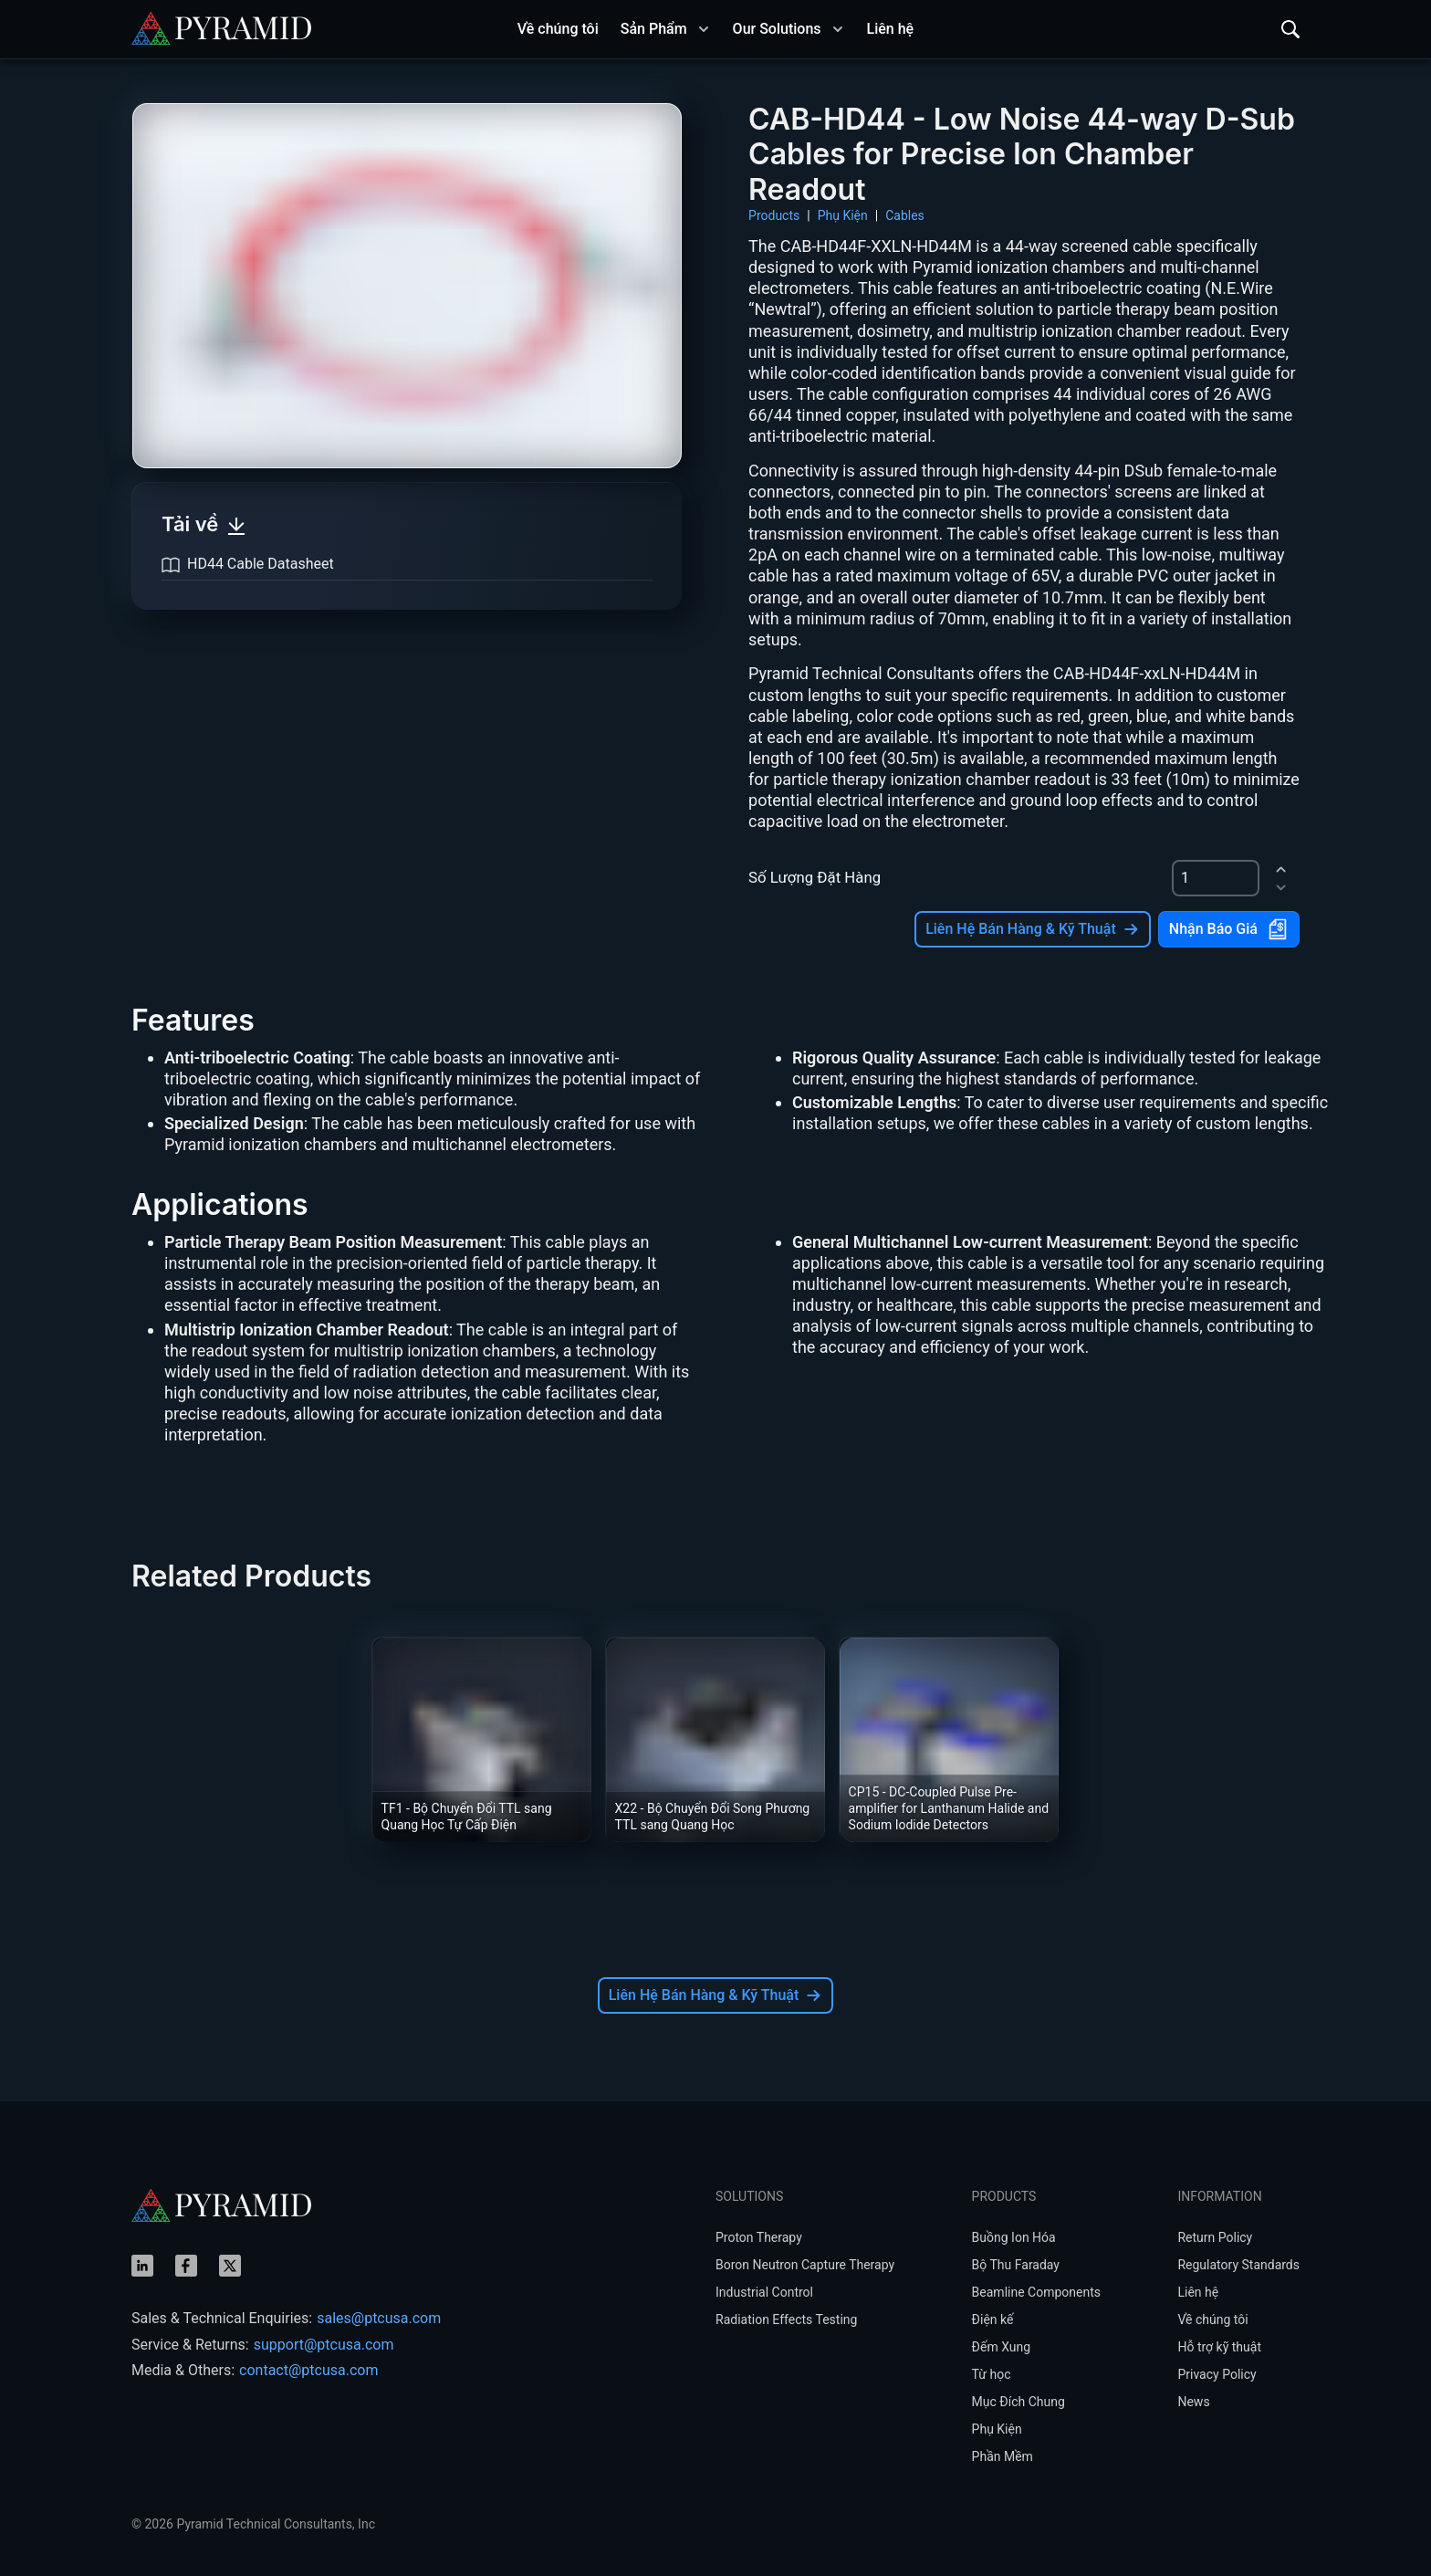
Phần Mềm (1002, 2456)
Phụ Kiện (843, 215)
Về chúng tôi (1212, 2319)
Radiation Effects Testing (786, 2319)
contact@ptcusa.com (308, 2370)
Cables (904, 215)
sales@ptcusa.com (379, 2318)
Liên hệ (1197, 2292)
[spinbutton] (1215, 878)
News (1193, 2401)
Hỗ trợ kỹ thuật (1219, 2347)
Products (773, 215)
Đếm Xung (1001, 2347)
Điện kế (993, 2319)
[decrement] (1281, 886)
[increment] (1281, 869)
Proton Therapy (759, 2237)
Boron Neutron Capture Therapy (805, 2264)
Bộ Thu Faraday (1016, 2264)
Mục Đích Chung (1018, 2401)
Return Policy (1214, 2237)
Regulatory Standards (1238, 2264)
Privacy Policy (1216, 2374)
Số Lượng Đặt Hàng (814, 877)
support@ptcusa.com (324, 2344)
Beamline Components (1036, 2292)
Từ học (991, 2374)
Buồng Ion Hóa (1014, 2237)
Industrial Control (764, 2292)
